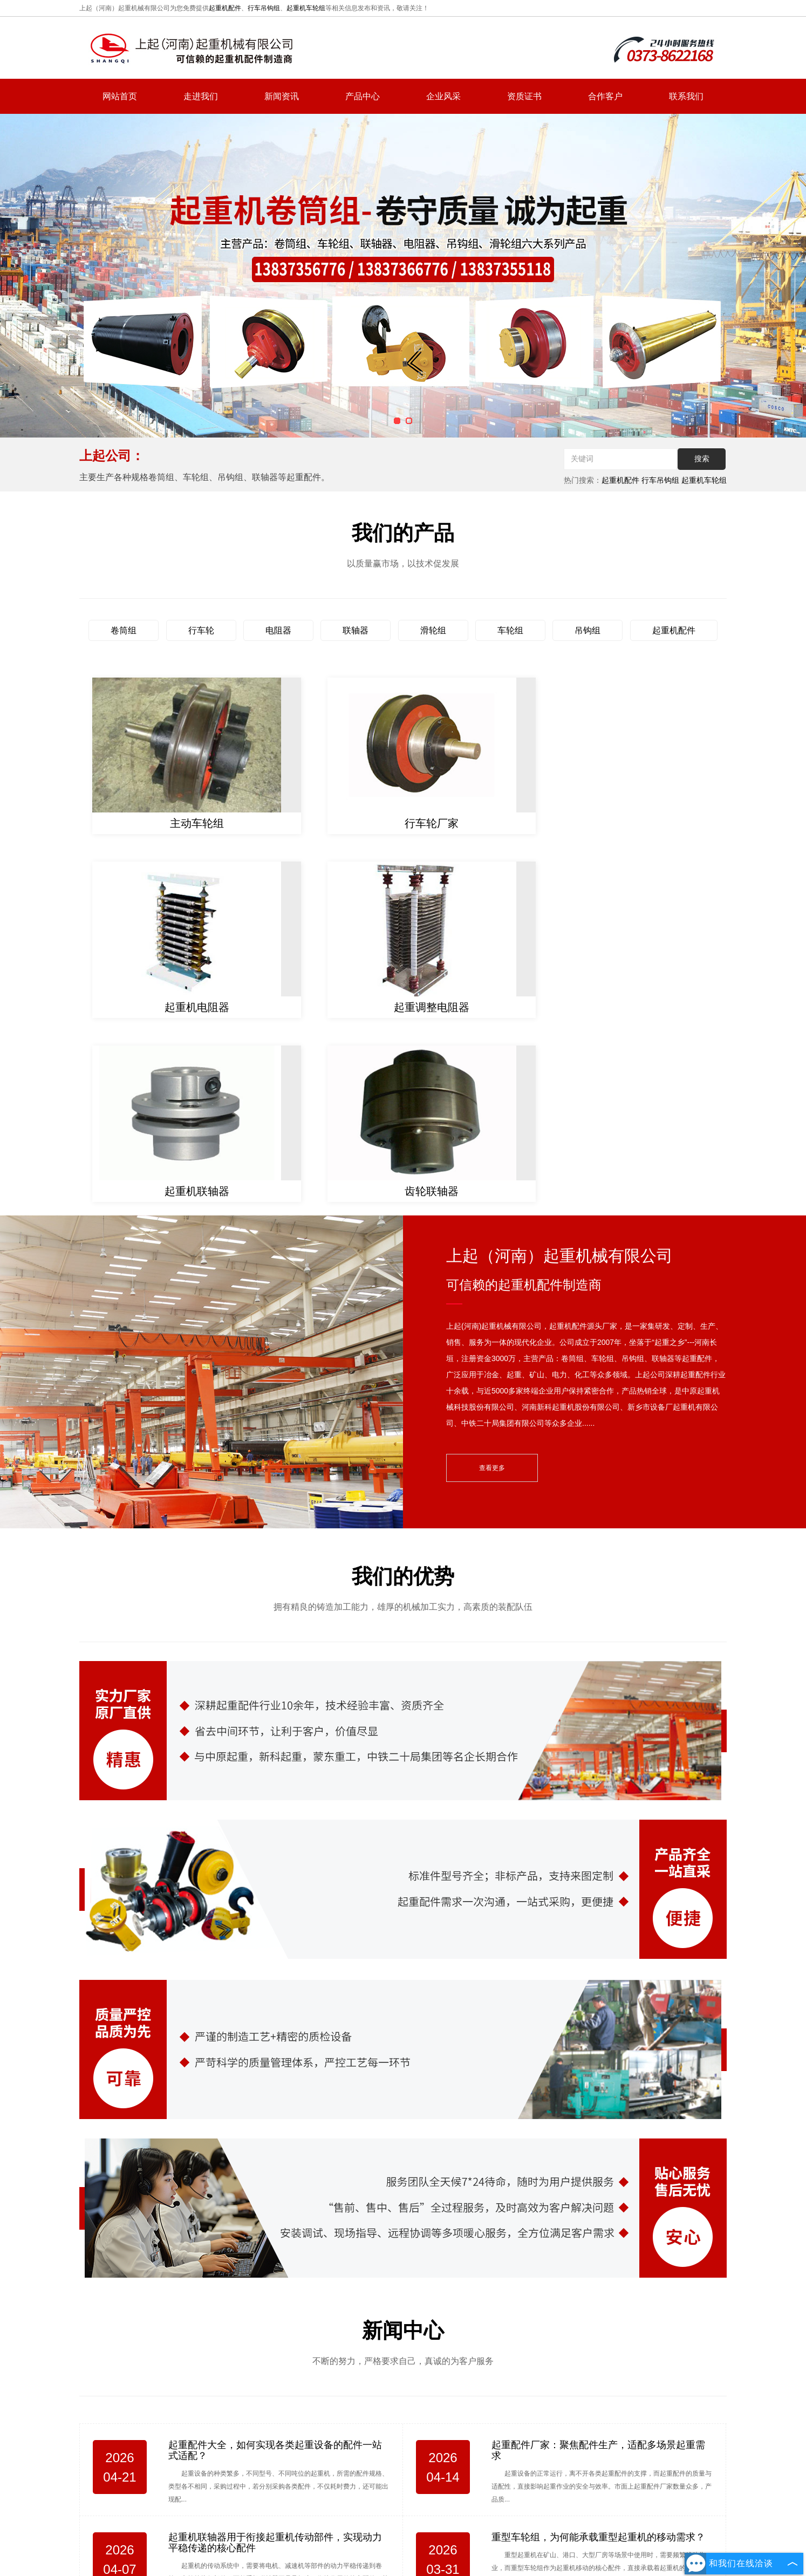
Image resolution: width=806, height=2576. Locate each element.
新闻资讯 (281, 96)
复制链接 (410, 2561)
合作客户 (605, 96)
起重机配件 (225, 8)
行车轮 (201, 630)
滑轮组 (433, 630)
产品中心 (362, 96)
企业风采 (443, 96)
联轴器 (355, 630)
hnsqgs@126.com (645, 2479)
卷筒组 (123, 630)
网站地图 (538, 2537)
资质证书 (524, 96)
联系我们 (686, 96)
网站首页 (120, 96)
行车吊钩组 (264, 8)
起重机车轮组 (305, 8)
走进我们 (200, 96)
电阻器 (278, 630)
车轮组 (510, 630)
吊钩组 (587, 630)
